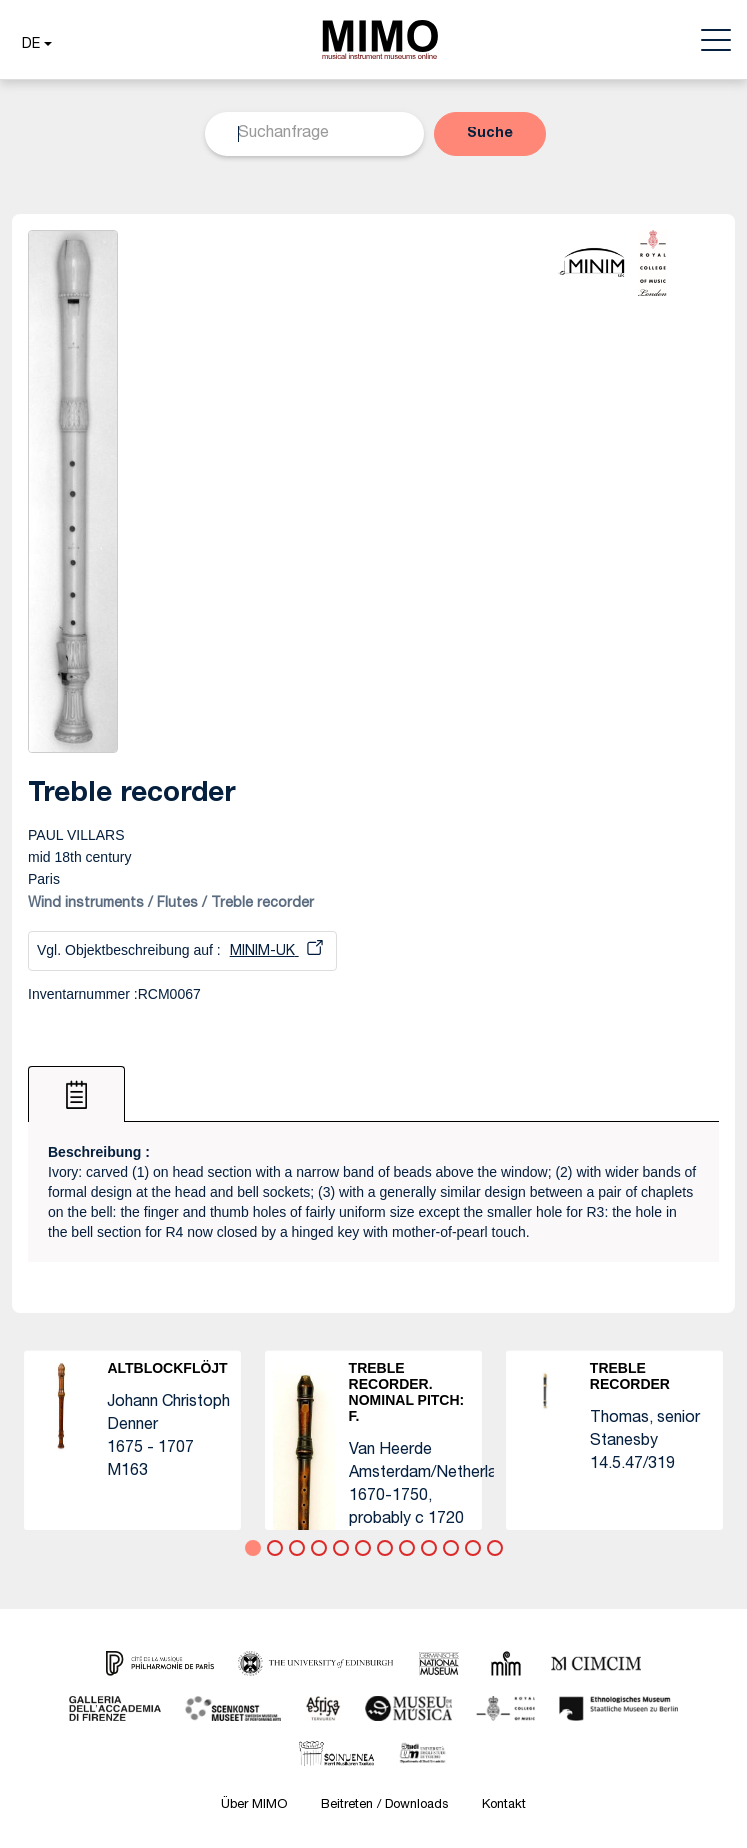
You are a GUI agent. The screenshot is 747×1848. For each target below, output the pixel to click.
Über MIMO (254, 1805)
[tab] (76, 1094)
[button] (34, 45)
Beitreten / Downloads (384, 1805)
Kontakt (504, 1805)
